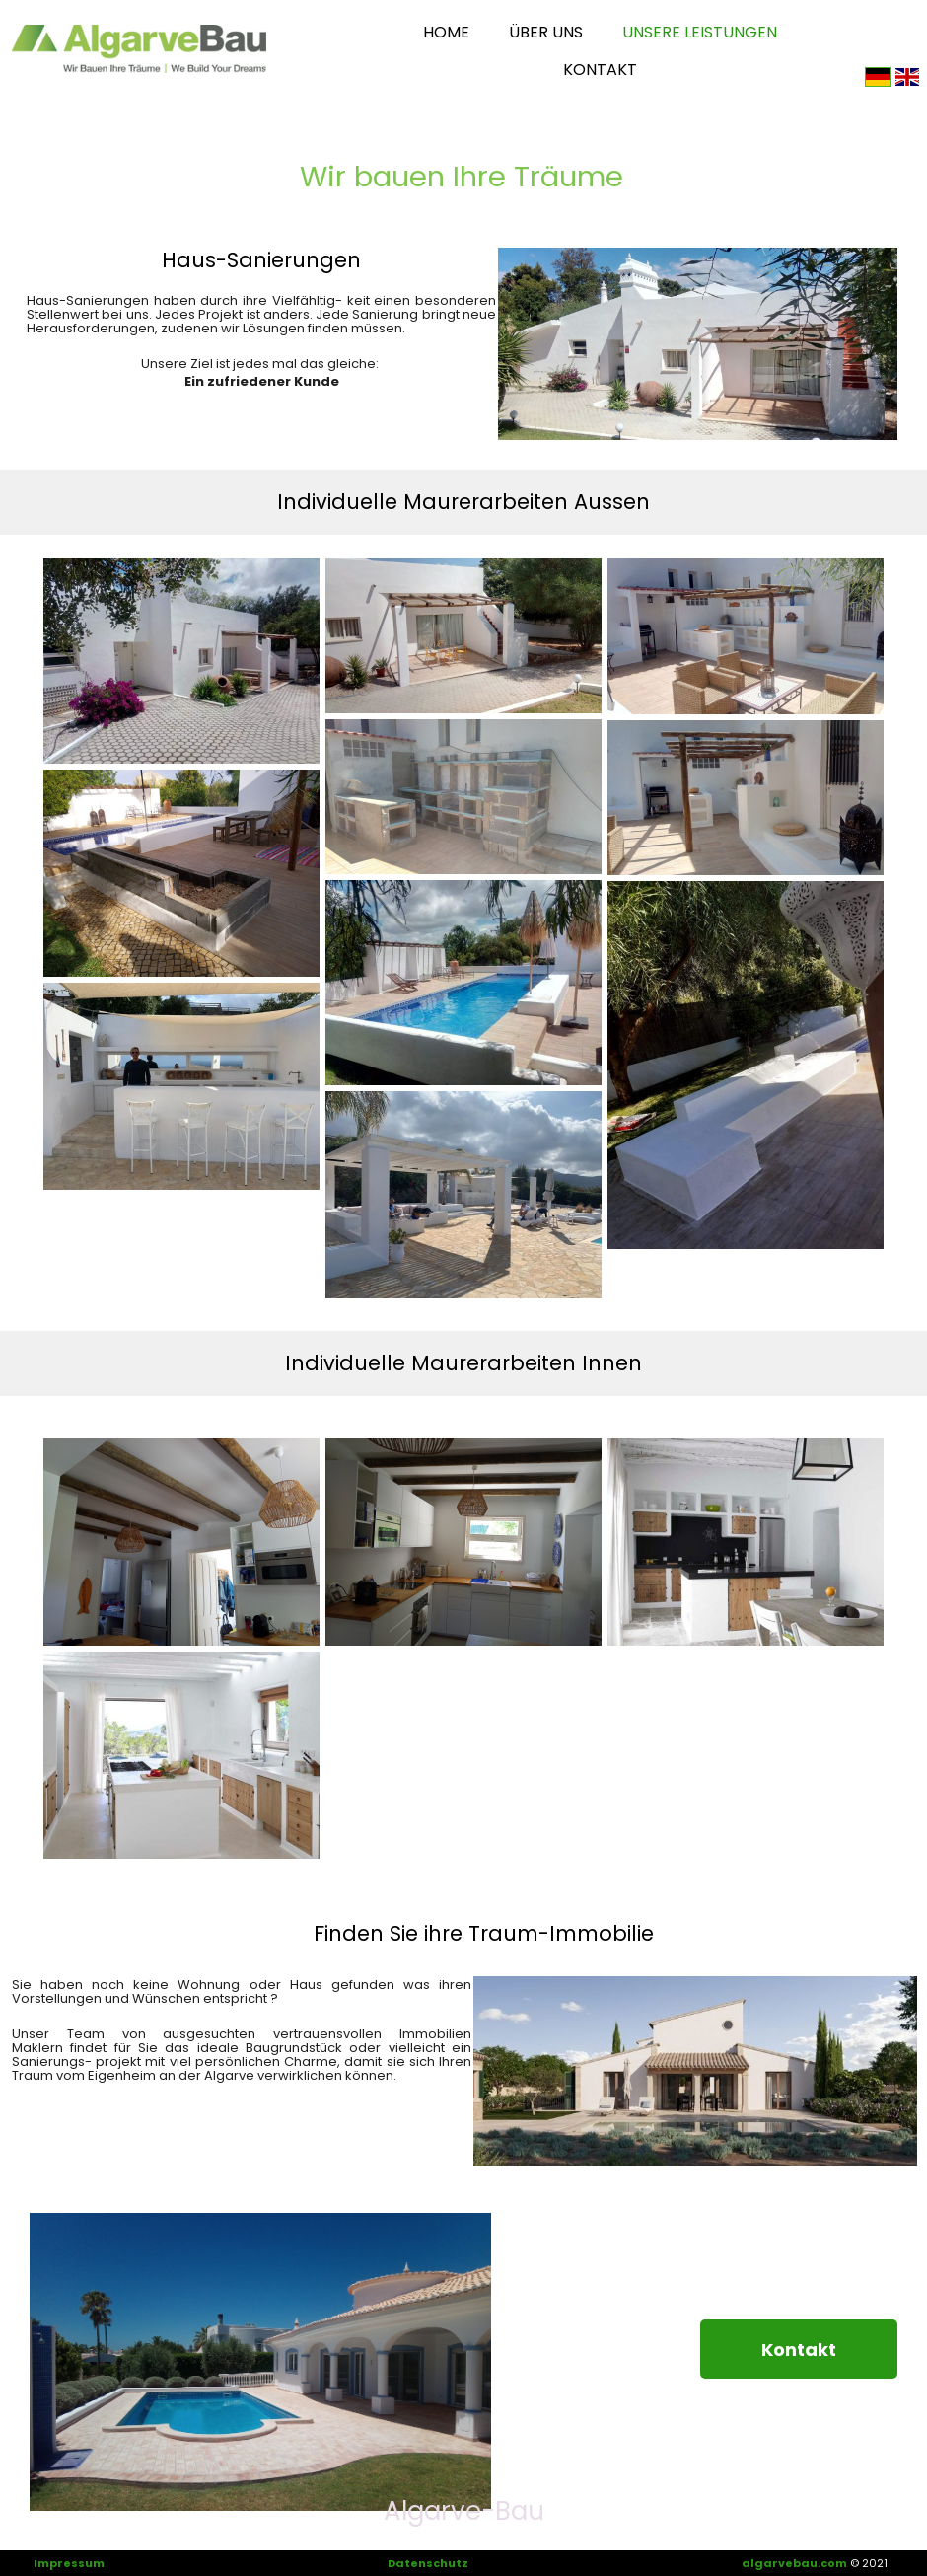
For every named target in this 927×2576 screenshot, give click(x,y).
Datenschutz (428, 2563)
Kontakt (600, 69)
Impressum (69, 2563)
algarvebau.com (794, 2563)
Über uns (546, 32)
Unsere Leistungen (699, 32)
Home (446, 32)
